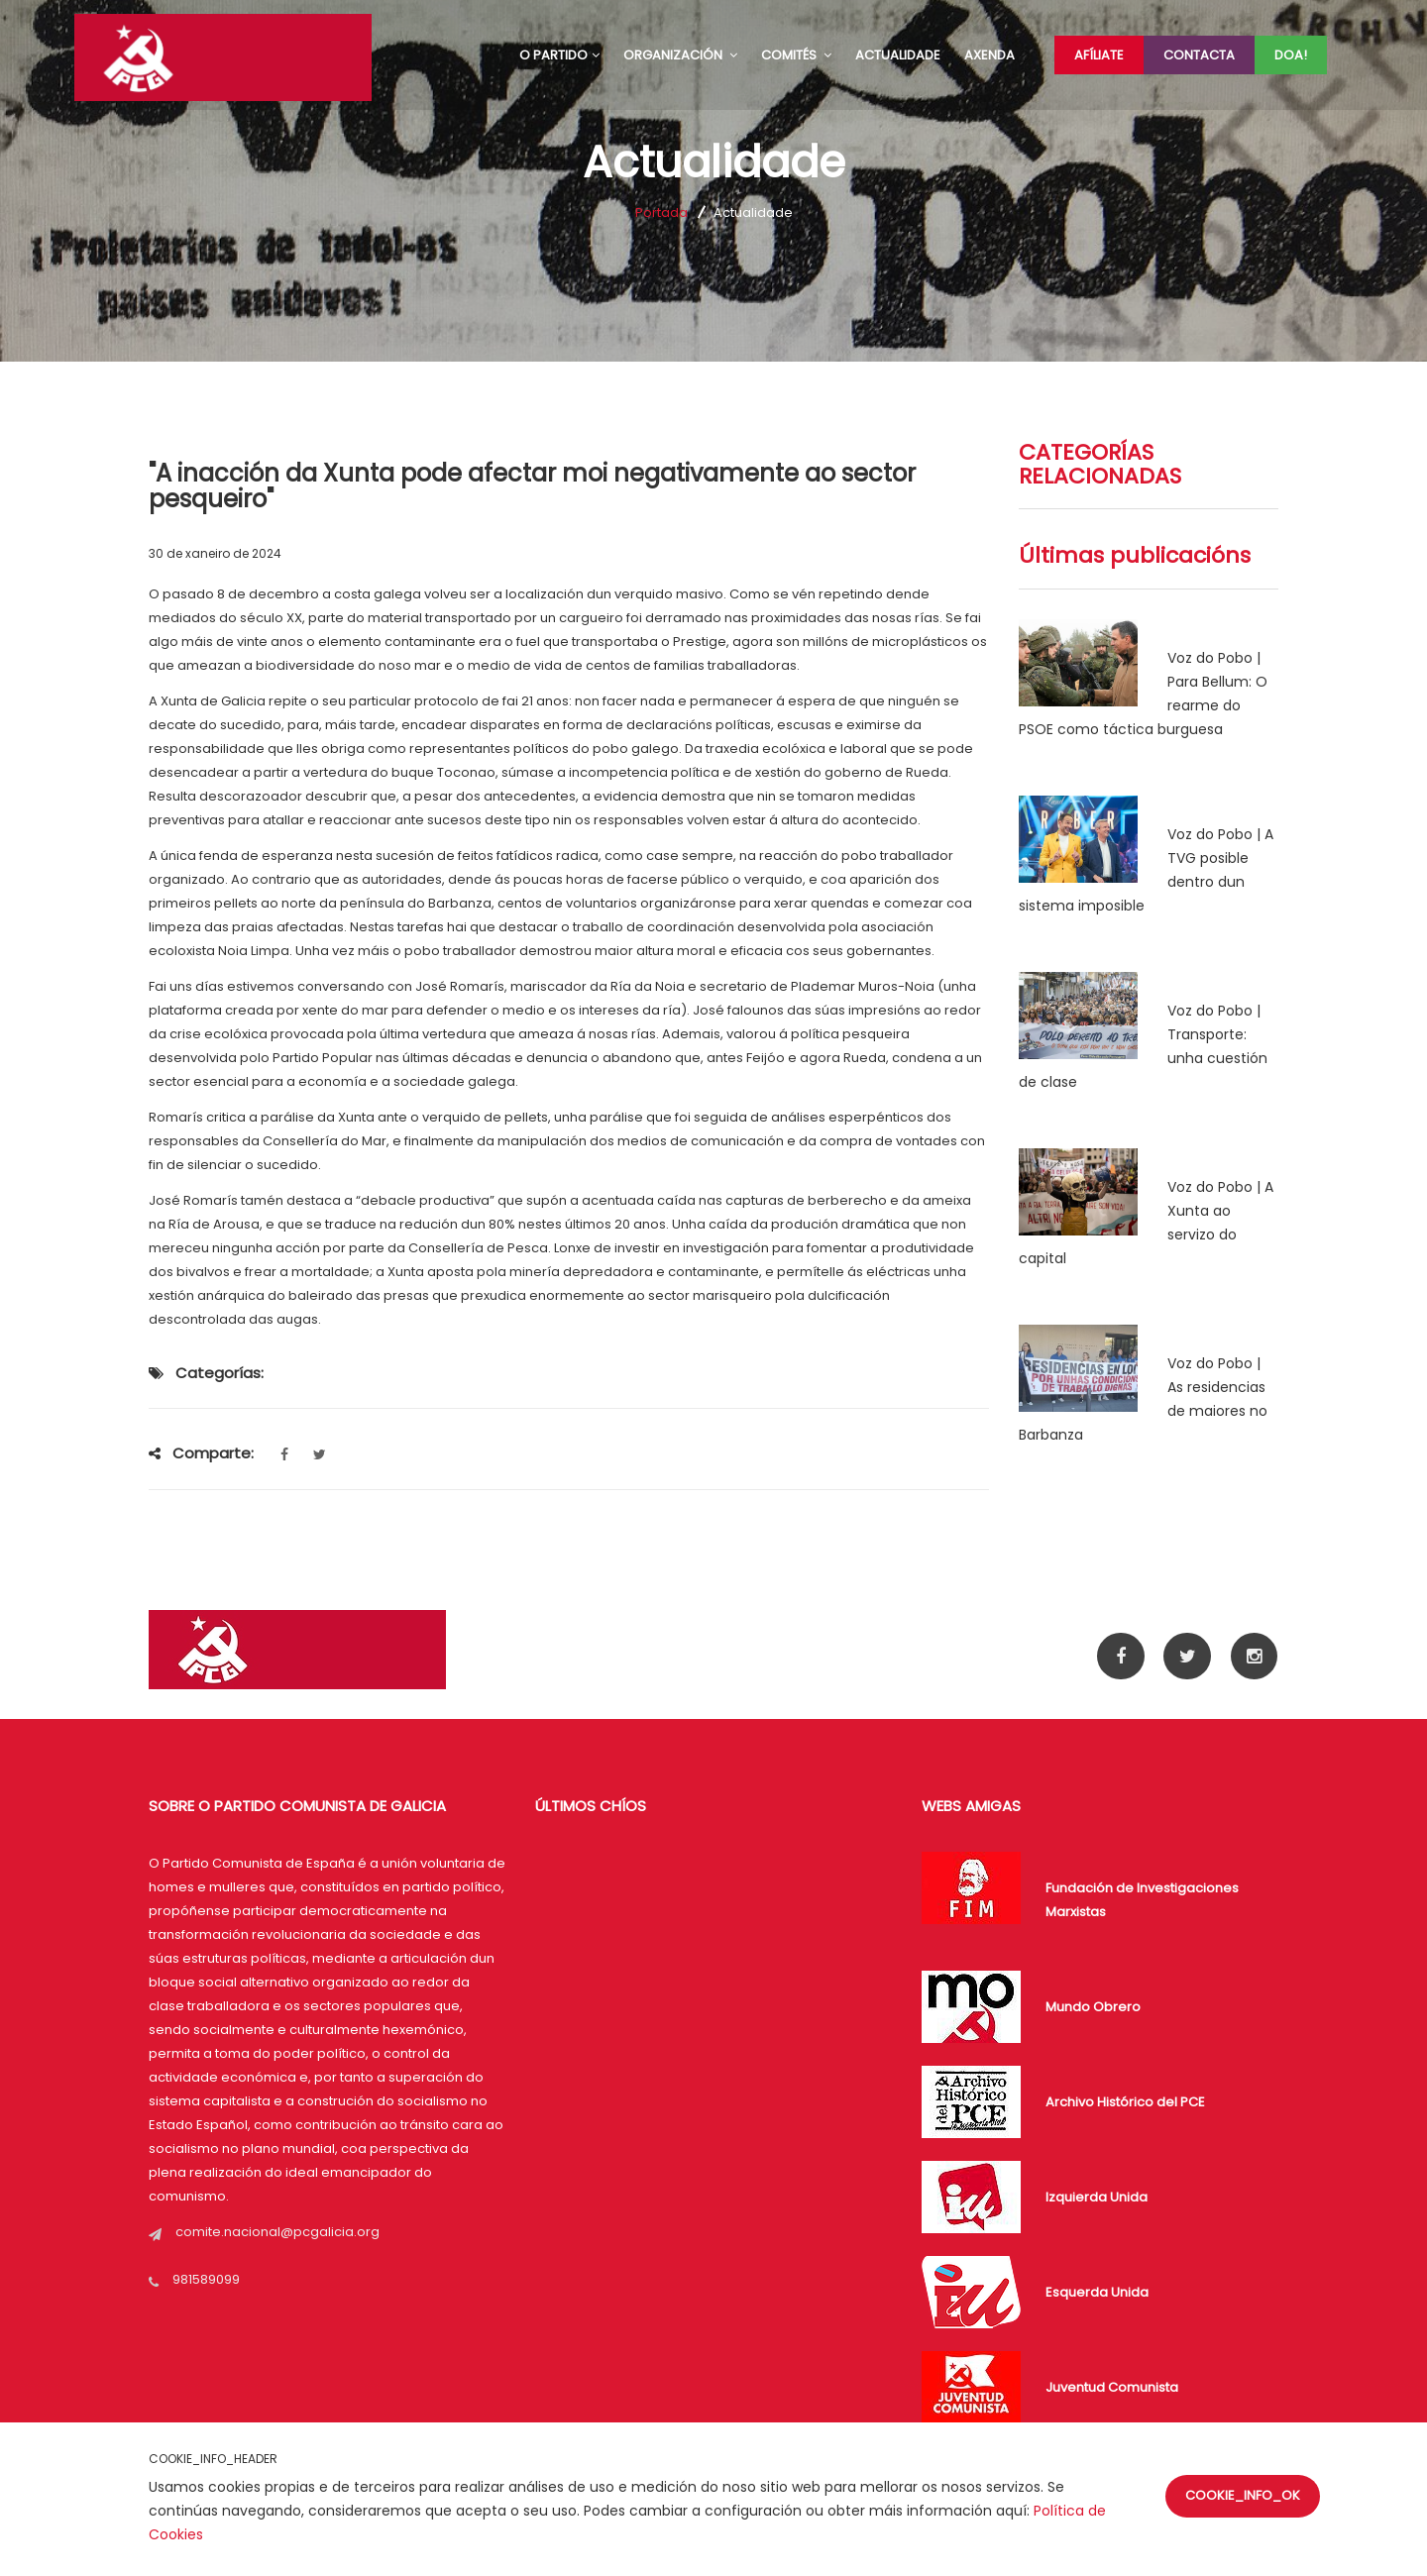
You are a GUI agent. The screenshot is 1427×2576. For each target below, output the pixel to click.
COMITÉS (796, 55)
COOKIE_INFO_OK (1242, 2495)
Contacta (1199, 55)
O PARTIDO (559, 55)
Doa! (1290, 55)
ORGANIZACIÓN (680, 55)
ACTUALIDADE (897, 55)
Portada (661, 212)
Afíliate (1099, 55)
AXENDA (989, 55)
